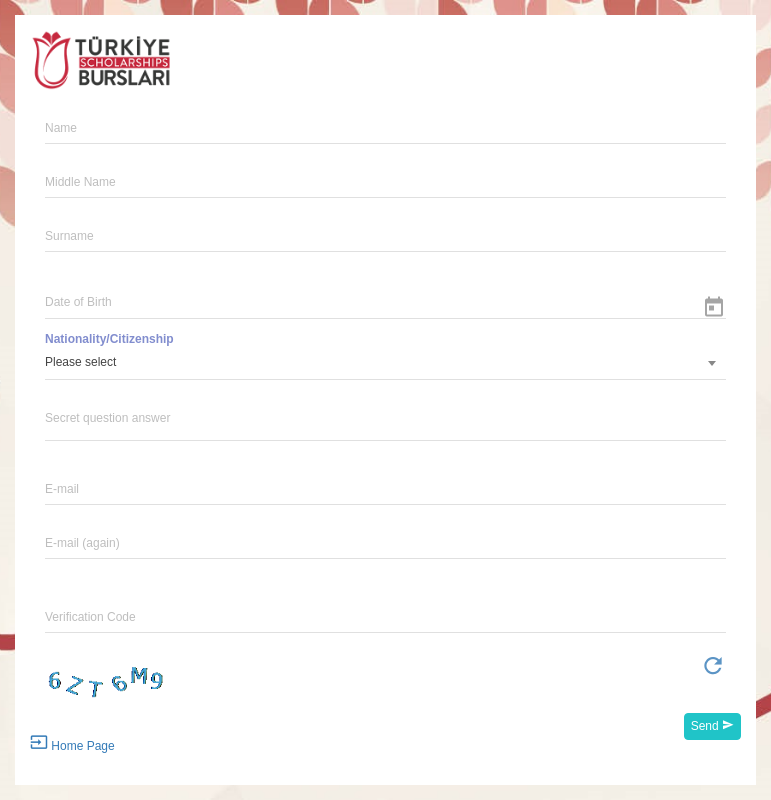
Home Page (72, 743)
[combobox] (385, 363)
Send (712, 726)
